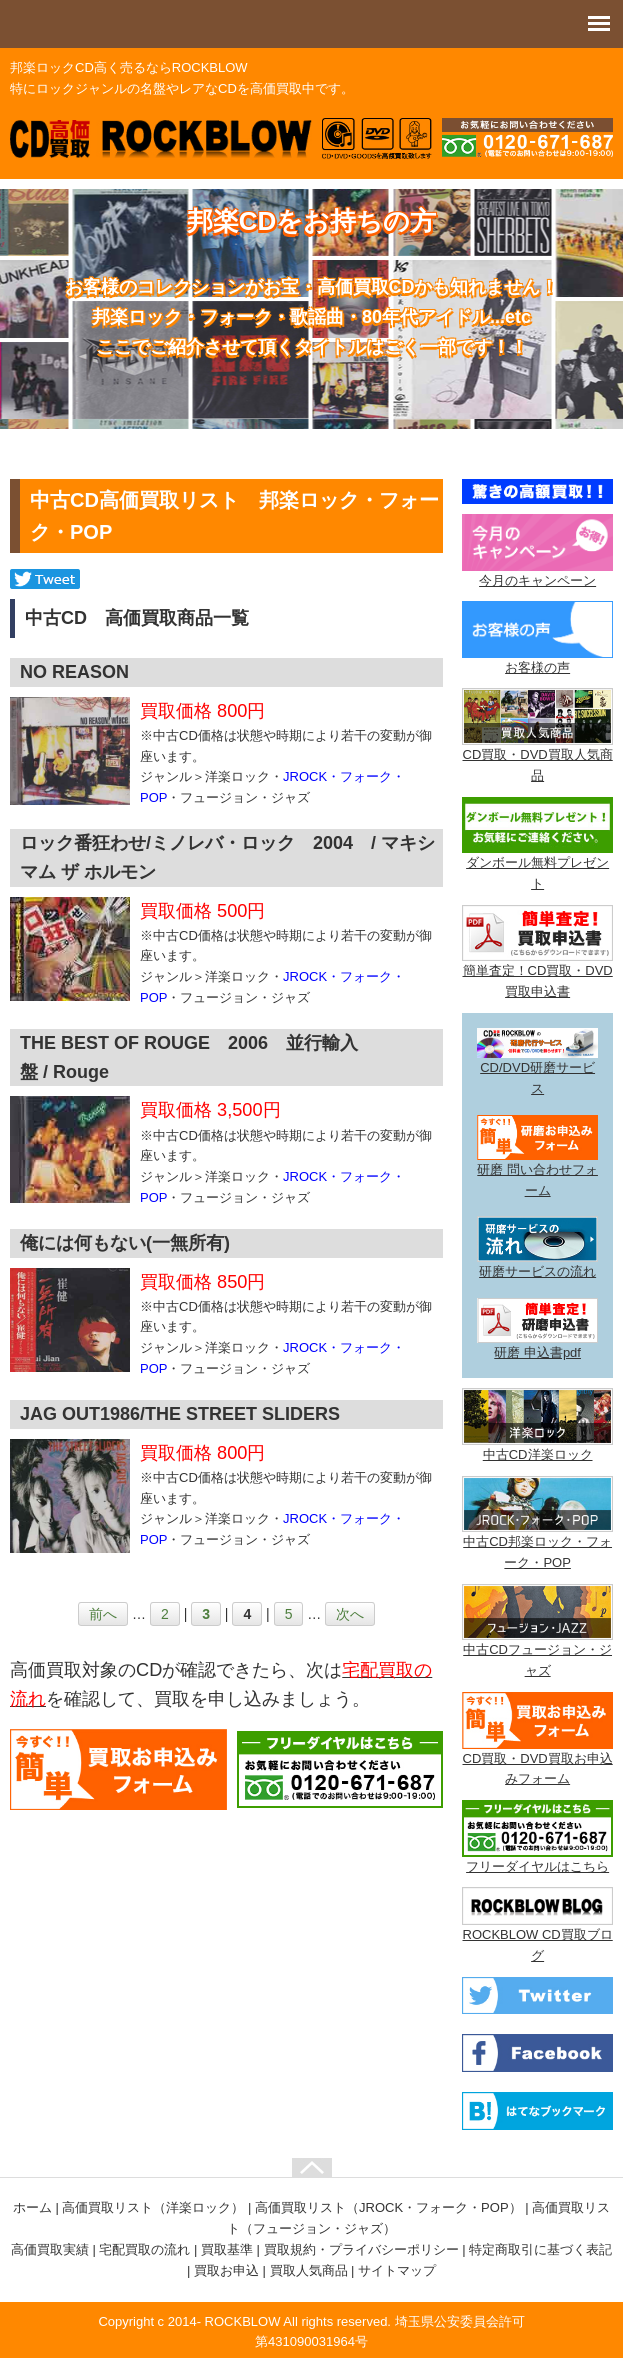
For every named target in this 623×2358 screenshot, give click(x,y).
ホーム (32, 2207)
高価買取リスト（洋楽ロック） (153, 2207)
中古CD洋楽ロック (538, 1454)
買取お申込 (226, 2270)
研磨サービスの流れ (537, 1271)
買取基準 (227, 2249)
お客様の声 (537, 667)
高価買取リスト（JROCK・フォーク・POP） (388, 2207)
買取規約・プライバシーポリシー (361, 2249)
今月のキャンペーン (537, 580)
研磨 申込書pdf (537, 1352)
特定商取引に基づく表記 (540, 2249)
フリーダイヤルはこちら (537, 1866)
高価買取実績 (50, 2249)
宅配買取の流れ (144, 2249)
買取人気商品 (309, 2270)
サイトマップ (397, 2270)
